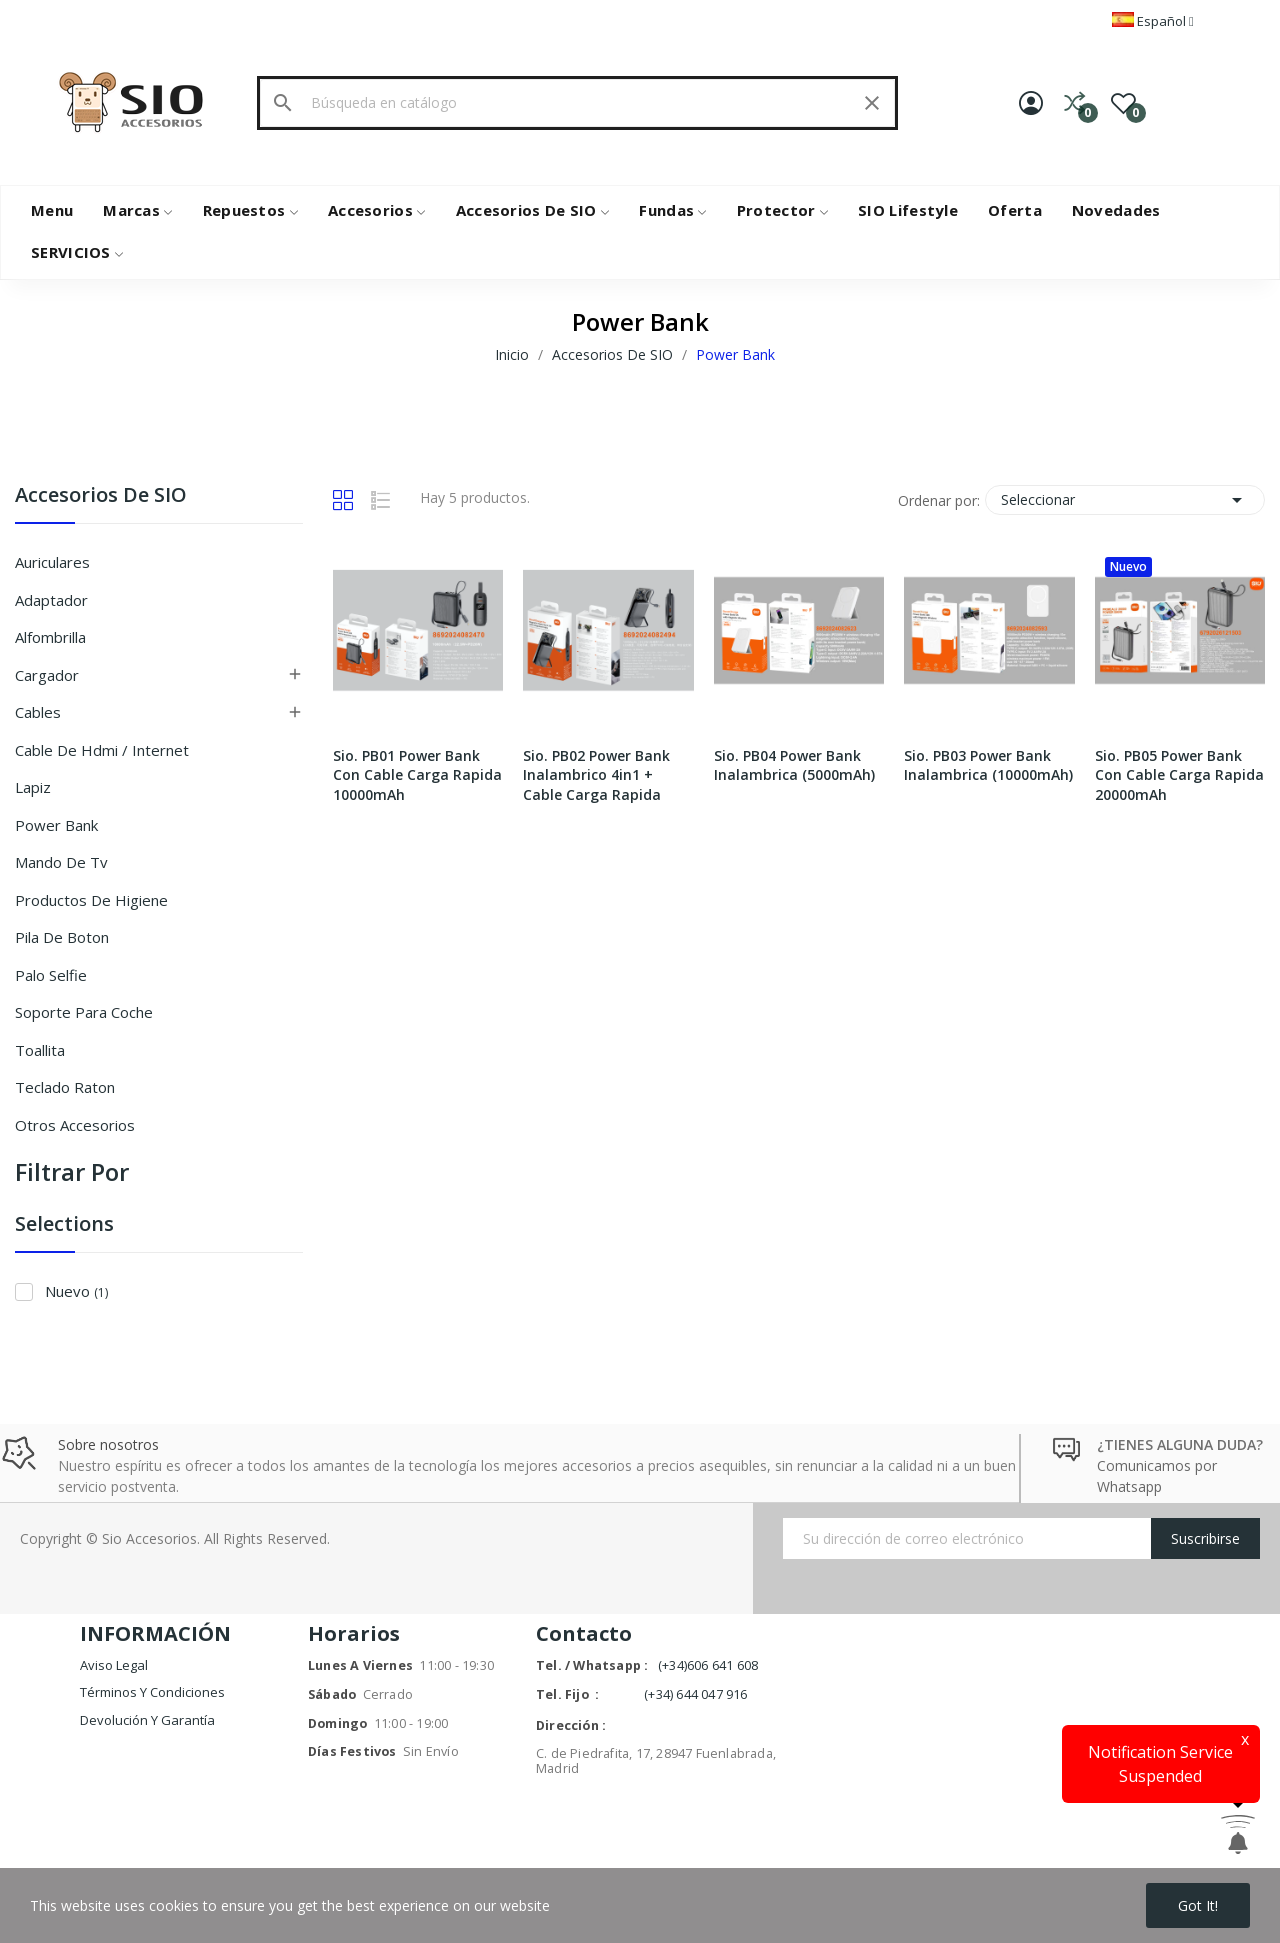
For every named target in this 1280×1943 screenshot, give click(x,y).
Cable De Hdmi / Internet (102, 750)
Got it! (1198, 1905)
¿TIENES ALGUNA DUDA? (1180, 1444)
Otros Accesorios (75, 1125)
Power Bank (56, 825)
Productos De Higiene (91, 900)
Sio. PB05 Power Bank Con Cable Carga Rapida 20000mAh (1179, 775)
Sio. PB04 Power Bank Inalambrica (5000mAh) (794, 765)
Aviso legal (114, 1665)
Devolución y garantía (147, 1720)
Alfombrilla (50, 637)
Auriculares (52, 562)
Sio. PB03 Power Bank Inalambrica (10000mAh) (988, 765)
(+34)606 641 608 (708, 1665)
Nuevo (76, 1291)
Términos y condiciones (152, 1692)
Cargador (47, 675)
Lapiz (33, 787)
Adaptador (51, 600)
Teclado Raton (65, 1087)
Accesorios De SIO (101, 496)
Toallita (40, 1050)
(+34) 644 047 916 (695, 1694)
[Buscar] (577, 103)
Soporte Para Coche (84, 1012)
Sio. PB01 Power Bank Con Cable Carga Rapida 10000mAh (417, 775)
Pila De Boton (62, 937)
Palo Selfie (51, 975)
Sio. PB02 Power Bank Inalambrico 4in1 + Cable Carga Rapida (596, 775)
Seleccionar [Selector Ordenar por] (1125, 500)
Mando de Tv (61, 862)
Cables (38, 712)
